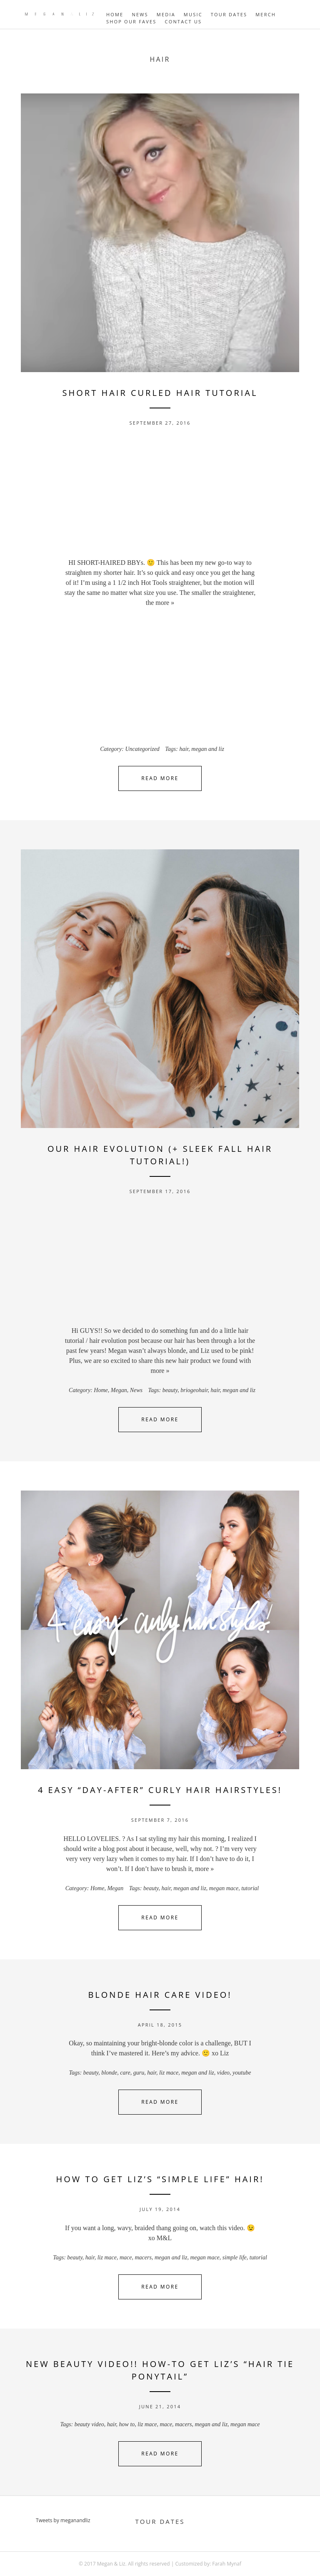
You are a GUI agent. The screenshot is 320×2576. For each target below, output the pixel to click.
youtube (241, 2073)
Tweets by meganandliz (63, 2520)
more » (164, 602)
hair (183, 749)
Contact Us (183, 21)
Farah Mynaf (226, 2563)
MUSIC (193, 14)
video (223, 2073)
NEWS (140, 14)
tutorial (250, 1888)
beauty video (89, 2424)
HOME (114, 14)
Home (101, 1390)
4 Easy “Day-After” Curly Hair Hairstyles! (160, 1789)
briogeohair (194, 1390)
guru (138, 2073)
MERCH (265, 14)
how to (127, 2424)
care (125, 2073)
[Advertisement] (160, 495)
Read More (159, 778)
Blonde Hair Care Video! (160, 1994)
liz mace (168, 2073)
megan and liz (207, 749)
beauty (170, 1390)
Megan (119, 1390)
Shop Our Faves (131, 21)
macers (143, 2257)
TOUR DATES (229, 14)
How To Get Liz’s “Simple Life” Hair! (160, 2179)
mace (126, 2257)
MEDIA (166, 14)
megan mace (223, 1888)
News (136, 1390)
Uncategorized (142, 749)
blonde (109, 2073)
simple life (234, 2257)
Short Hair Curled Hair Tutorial (160, 392)
